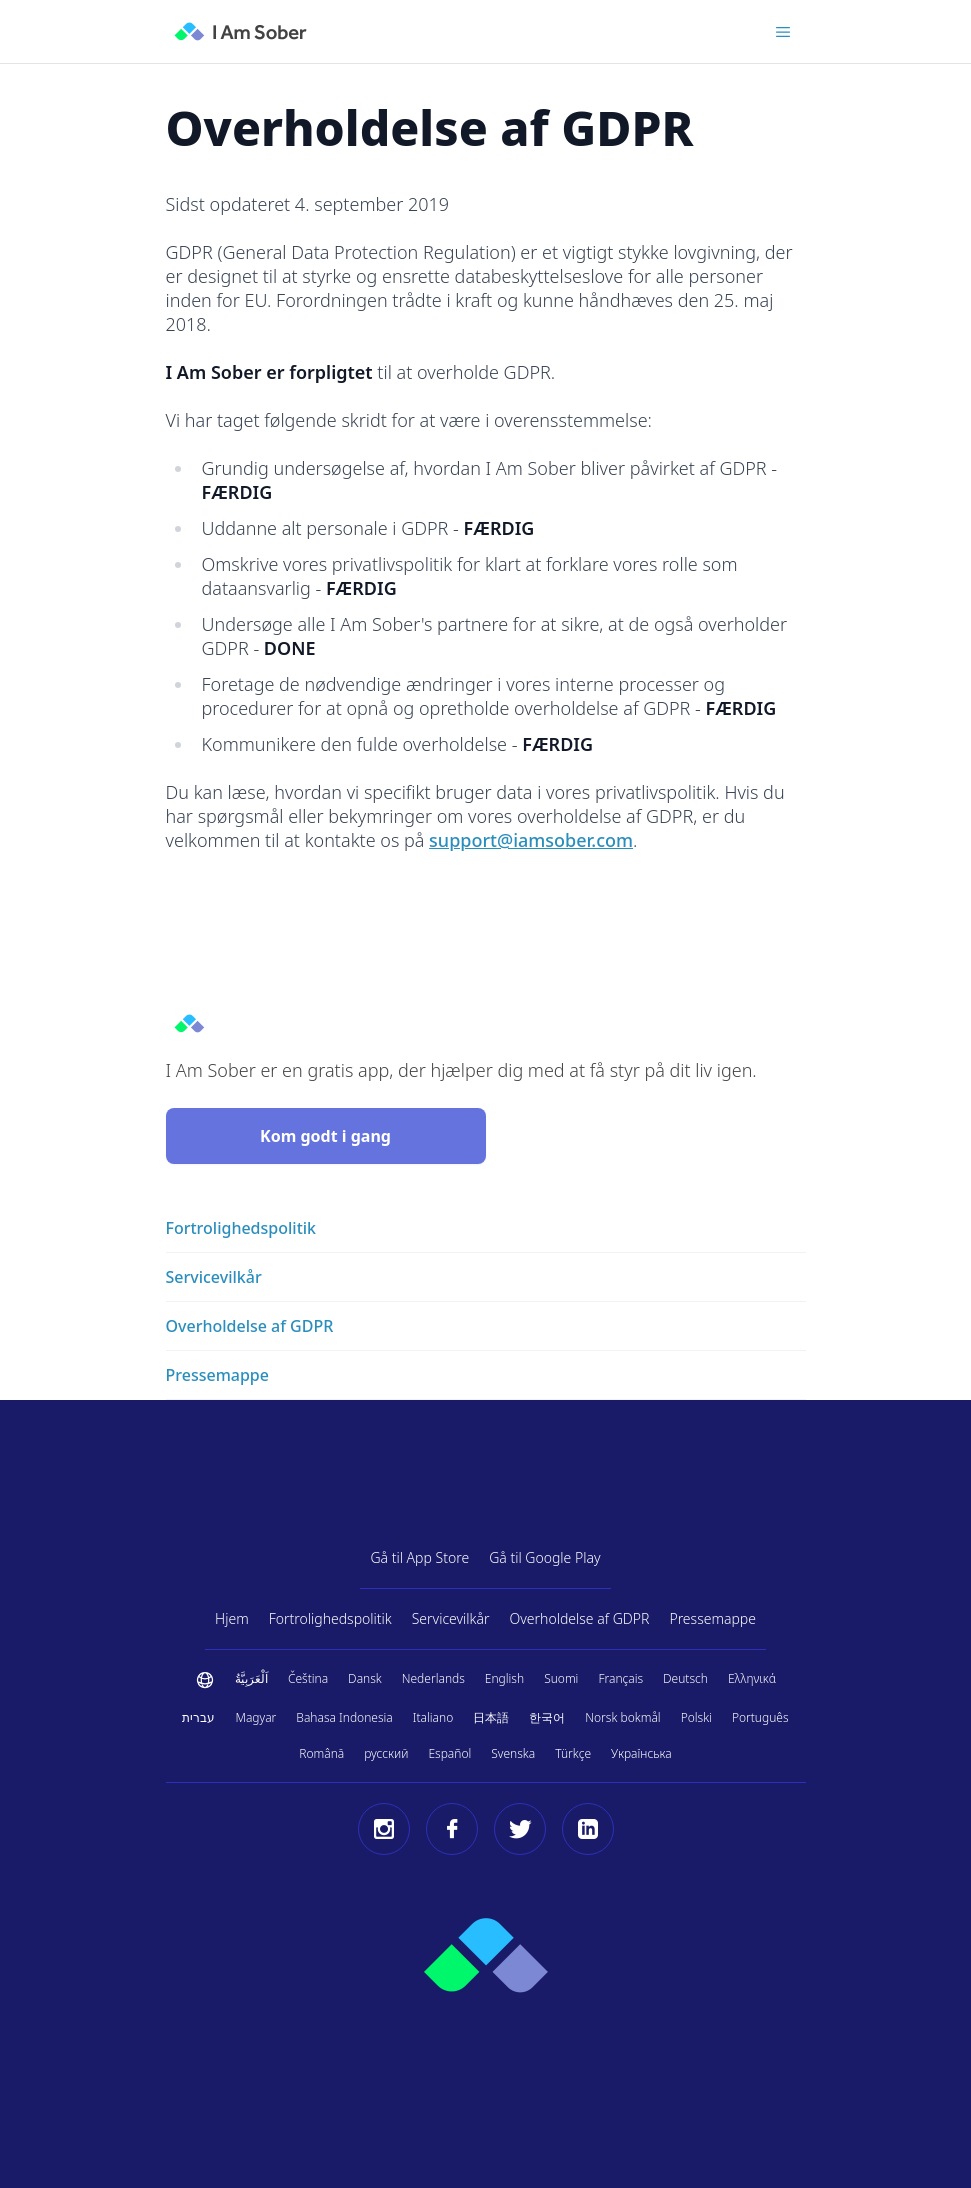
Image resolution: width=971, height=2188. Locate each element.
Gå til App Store (419, 1557)
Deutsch (685, 1678)
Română (321, 1753)
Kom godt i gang (325, 1136)
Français (620, 1678)
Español (449, 1753)
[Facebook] (452, 1829)
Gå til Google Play (544, 1557)
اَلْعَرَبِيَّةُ (251, 1678)
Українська (641, 1753)
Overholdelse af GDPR (580, 1618)
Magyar (255, 1717)
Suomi (561, 1678)
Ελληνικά (752, 1678)
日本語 (491, 1717)
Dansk (365, 1678)
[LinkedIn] (588, 1829)
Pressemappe (712, 1618)
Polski (696, 1717)
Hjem (232, 1618)
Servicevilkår (451, 1618)
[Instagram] (384, 1829)
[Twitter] (520, 1829)
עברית (198, 1717)
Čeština (308, 1678)
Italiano (433, 1717)
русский (386, 1753)
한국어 (547, 1717)
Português (760, 1717)
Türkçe (573, 1753)
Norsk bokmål (622, 1717)
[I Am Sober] (241, 32)
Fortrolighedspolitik (330, 1618)
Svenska (513, 1753)
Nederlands (433, 1678)
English (504, 1678)
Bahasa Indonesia (344, 1717)
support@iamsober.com (531, 840)
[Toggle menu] (783, 32)
